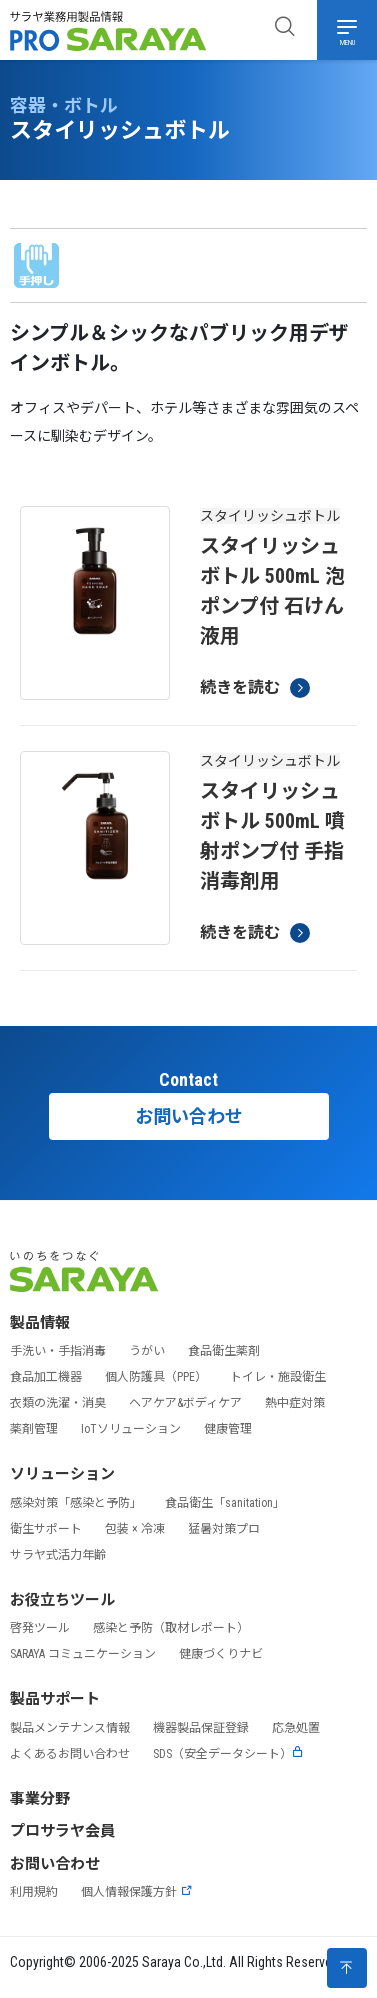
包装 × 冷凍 (135, 1529)
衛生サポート (46, 1529)
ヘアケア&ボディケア (185, 1403)
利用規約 (34, 1892)
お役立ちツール (62, 1600)
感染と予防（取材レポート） (171, 1628)
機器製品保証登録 (201, 1728)
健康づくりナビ (221, 1654)
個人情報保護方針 (137, 1892)
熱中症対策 (295, 1403)
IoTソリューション (131, 1429)
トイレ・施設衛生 (278, 1377)
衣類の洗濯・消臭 (58, 1403)
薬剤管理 (34, 1429)
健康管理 (228, 1429)
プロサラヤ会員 (62, 1831)
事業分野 (40, 1799)
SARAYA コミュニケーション (83, 1654)
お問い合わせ (189, 1116)
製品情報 (40, 1323)
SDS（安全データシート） (228, 1754)
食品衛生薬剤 (224, 1351)
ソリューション (62, 1474)
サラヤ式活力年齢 (58, 1555)
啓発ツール (40, 1628)
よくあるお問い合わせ (70, 1754)
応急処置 (296, 1728)
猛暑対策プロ (224, 1529)
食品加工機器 (46, 1377)
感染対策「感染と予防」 (76, 1503)
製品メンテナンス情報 (70, 1728)
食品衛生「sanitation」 (225, 1503)
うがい (147, 1351)
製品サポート (55, 1699)
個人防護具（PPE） (156, 1377)
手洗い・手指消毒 (58, 1351)
